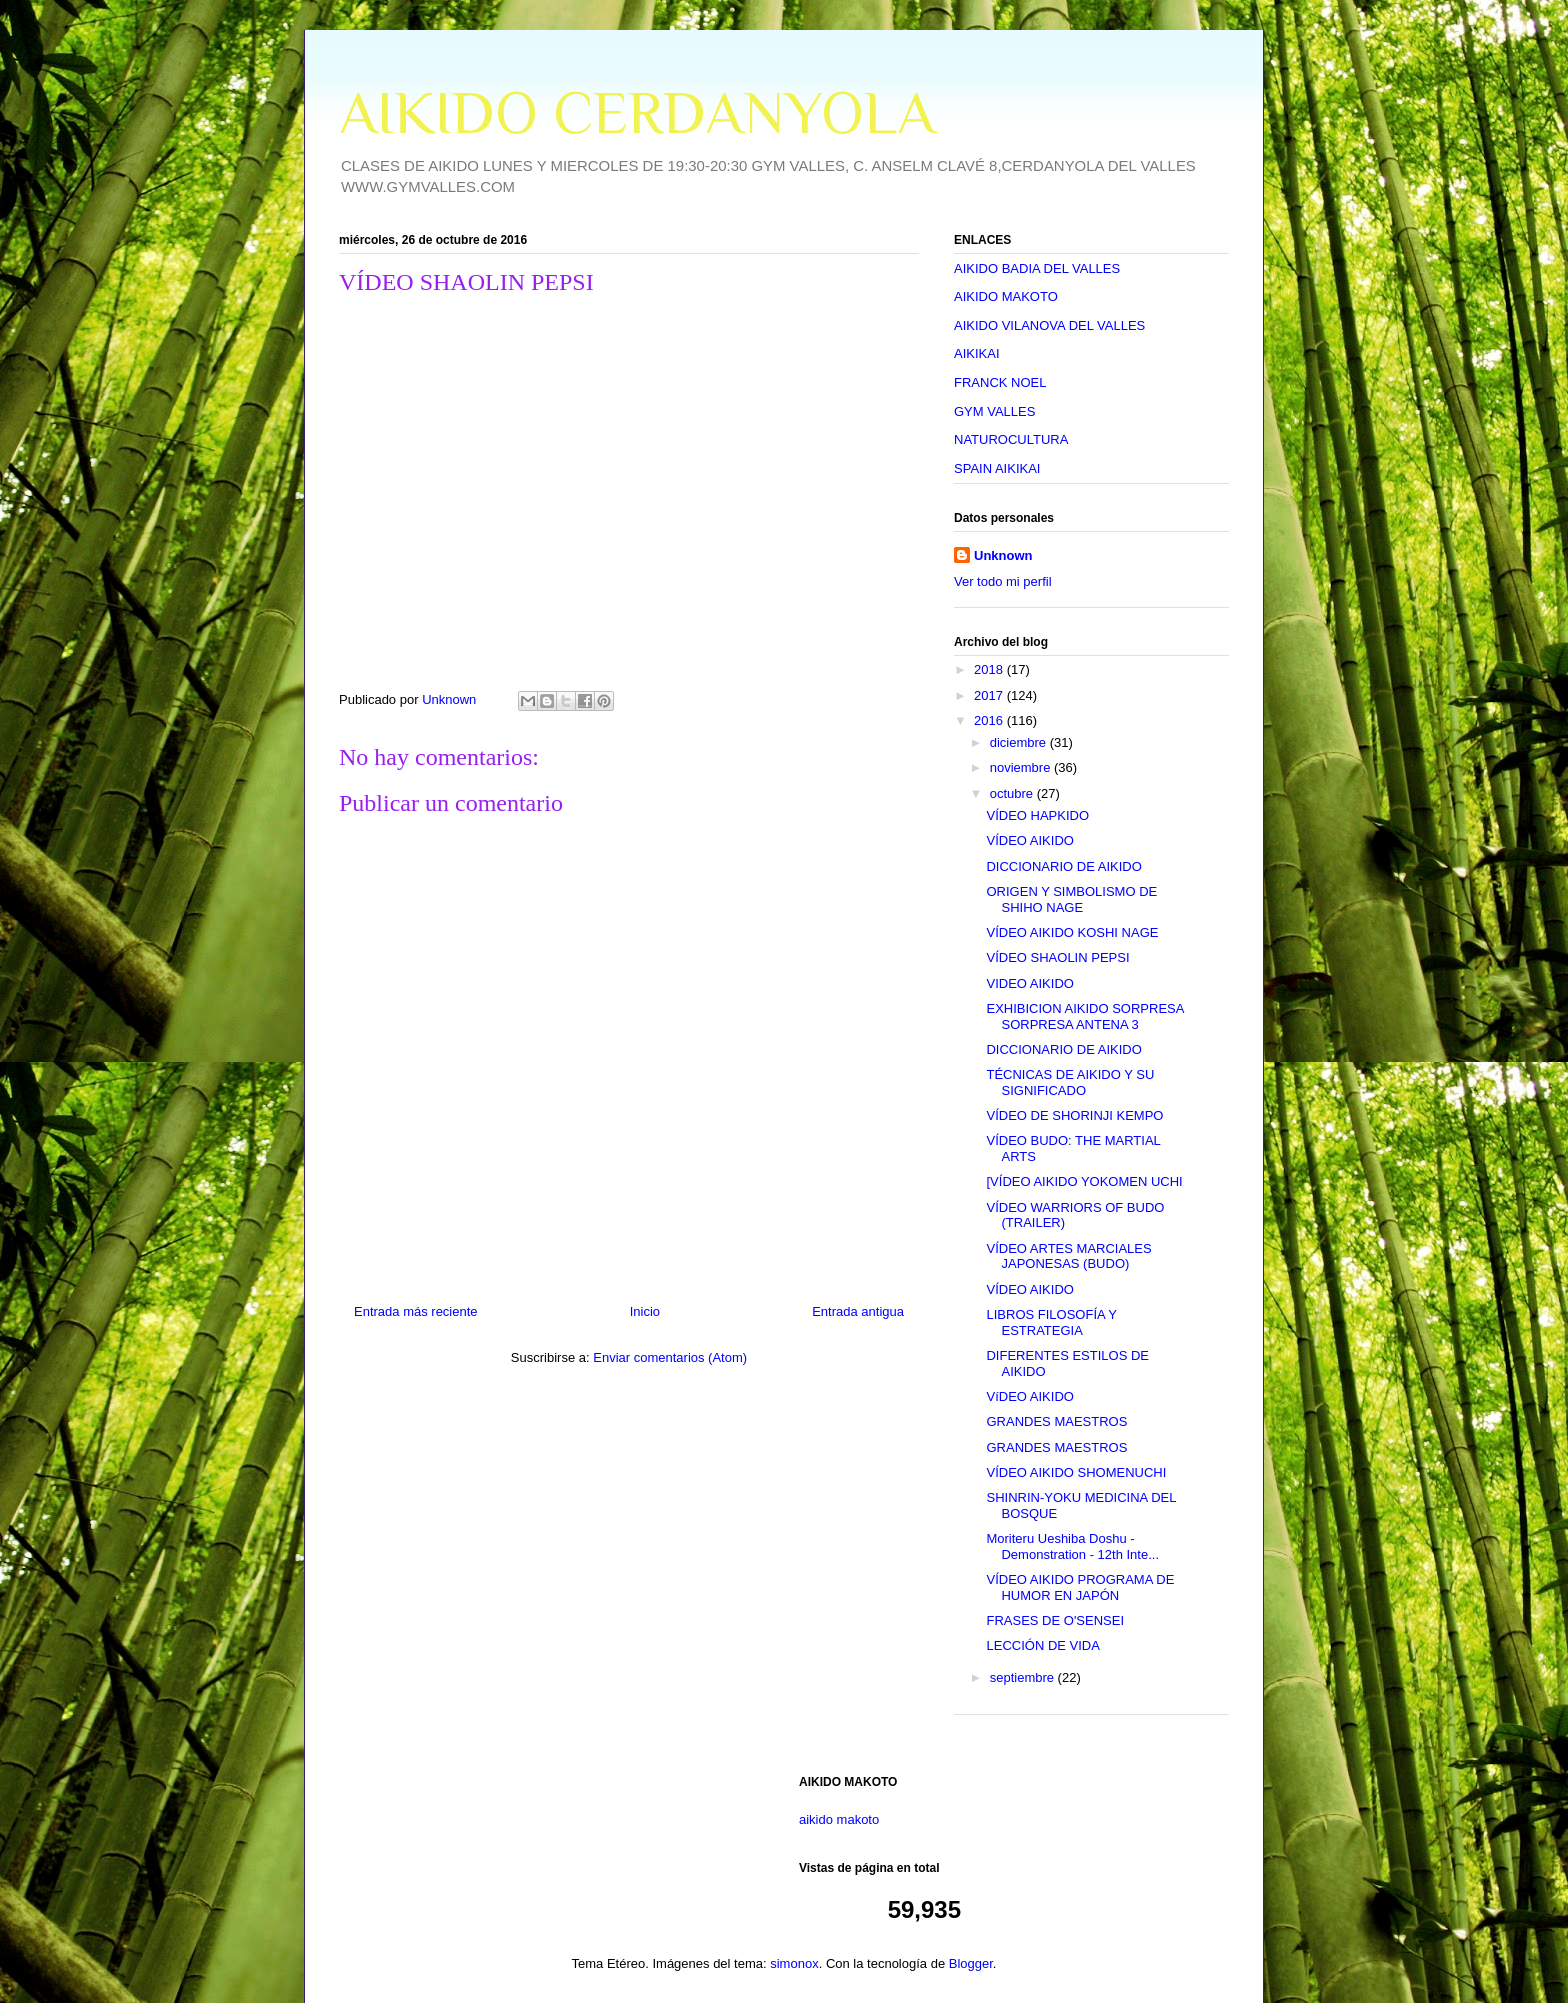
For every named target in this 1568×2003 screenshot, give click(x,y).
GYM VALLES (994, 411)
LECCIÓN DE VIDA (1042, 1645)
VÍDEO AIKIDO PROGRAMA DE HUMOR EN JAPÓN (1080, 1587)
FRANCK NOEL (1000, 382)
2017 (990, 695)
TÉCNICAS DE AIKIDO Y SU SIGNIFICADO (1070, 1082)
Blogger (971, 1963)
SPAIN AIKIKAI (997, 468)
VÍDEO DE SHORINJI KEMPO (1074, 1115)
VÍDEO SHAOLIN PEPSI (1057, 957)
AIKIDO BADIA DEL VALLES (1037, 268)
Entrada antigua (858, 1311)
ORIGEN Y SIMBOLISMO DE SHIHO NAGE (1071, 899)
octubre (1013, 793)
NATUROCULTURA (1011, 439)
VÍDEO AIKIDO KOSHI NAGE (1072, 932)
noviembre (1022, 767)
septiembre (1024, 1677)
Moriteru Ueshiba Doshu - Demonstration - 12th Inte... (1072, 1546)
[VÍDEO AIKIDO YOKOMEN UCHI (1084, 1181)
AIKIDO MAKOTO (1006, 296)
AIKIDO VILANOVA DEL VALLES (1049, 325)
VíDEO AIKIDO (1029, 1396)
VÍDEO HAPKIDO (1037, 815)
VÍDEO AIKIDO (1029, 840)
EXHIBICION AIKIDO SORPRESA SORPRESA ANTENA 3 (1084, 1016)
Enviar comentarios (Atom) (670, 1357)
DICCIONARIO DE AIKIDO (1063, 866)
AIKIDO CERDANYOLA (637, 112)
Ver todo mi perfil (1003, 581)
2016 (990, 720)
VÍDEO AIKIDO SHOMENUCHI (1076, 1472)
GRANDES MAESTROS (1056, 1421)
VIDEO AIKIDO (1029, 983)
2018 (990, 669)
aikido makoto (839, 1819)
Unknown (1003, 555)
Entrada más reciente (416, 1311)
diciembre (1020, 742)
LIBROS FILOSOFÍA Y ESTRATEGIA (1051, 1322)
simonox (794, 1963)
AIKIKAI (977, 353)
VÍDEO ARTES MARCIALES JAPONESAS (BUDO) (1068, 1256)
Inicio (645, 1311)
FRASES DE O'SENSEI (1055, 1620)
